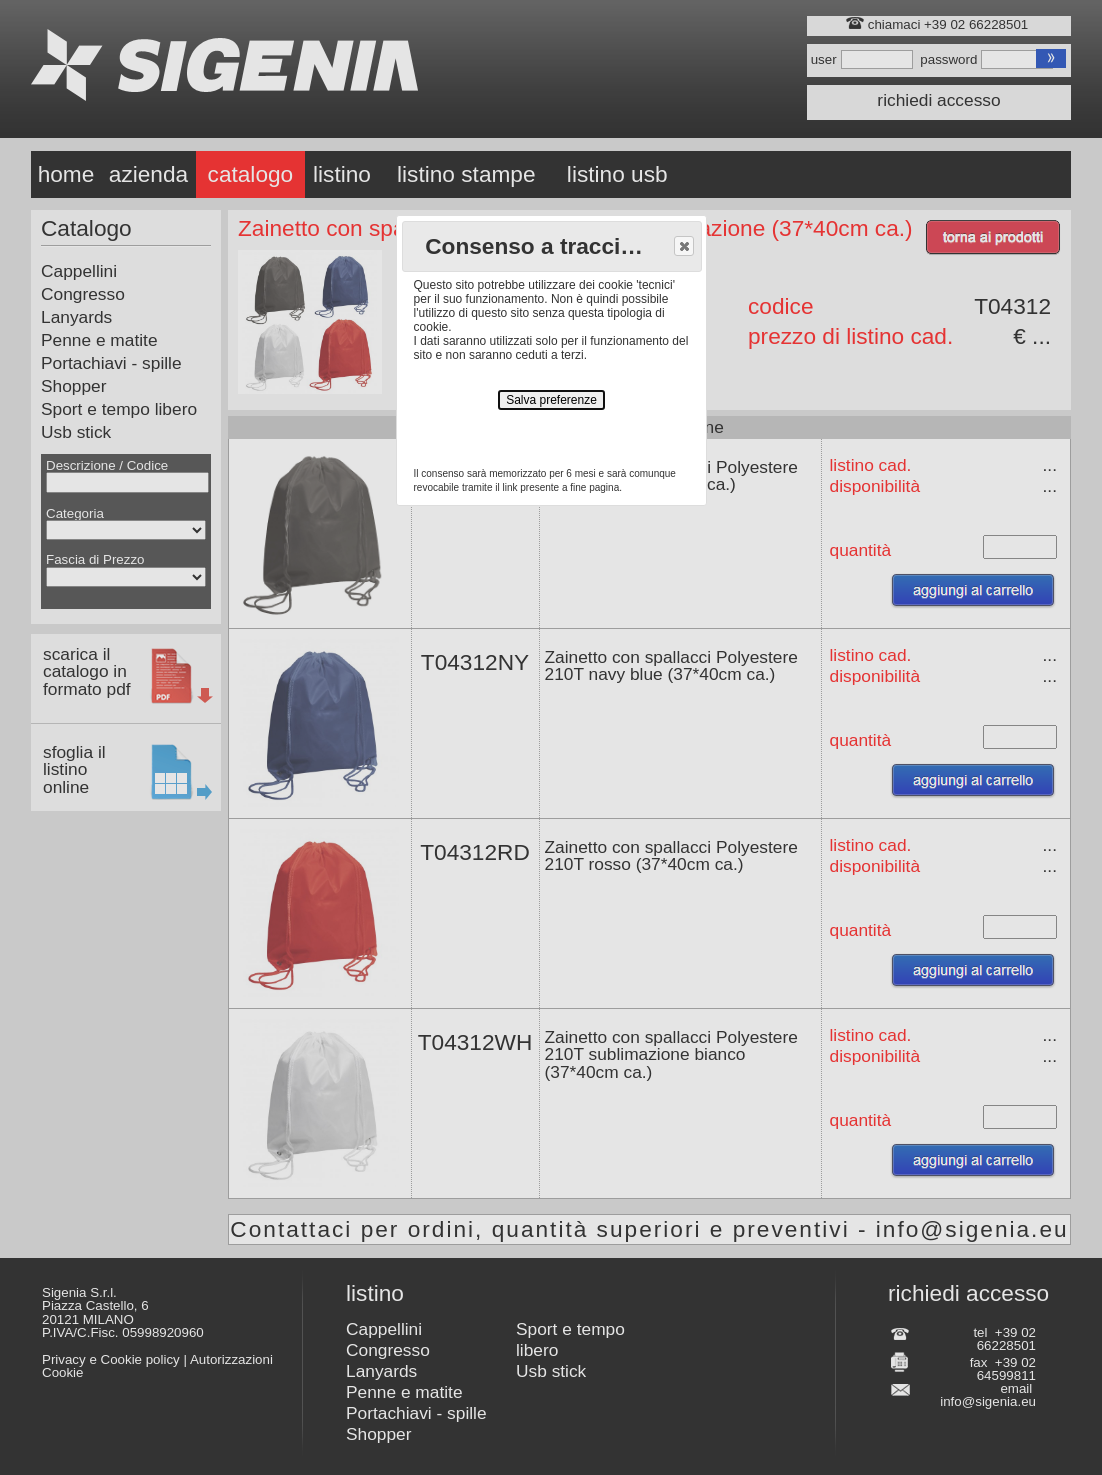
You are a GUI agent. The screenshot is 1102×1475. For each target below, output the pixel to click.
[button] (684, 246)
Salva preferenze (551, 400)
